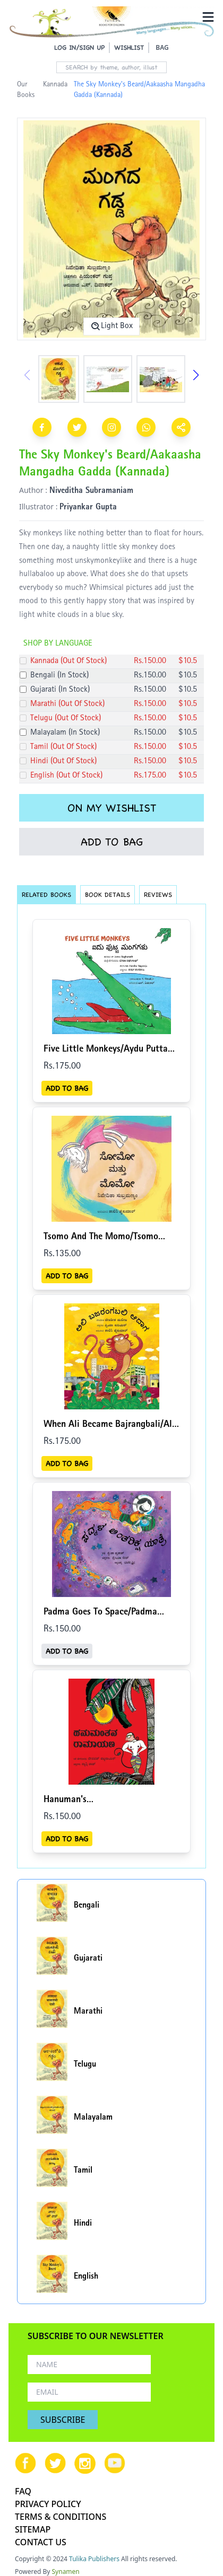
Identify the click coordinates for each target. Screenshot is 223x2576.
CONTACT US (40, 2542)
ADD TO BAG (112, 842)
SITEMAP (32, 2529)
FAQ (23, 2491)
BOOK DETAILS (107, 894)
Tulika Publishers (94, 2558)
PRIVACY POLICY (48, 2504)
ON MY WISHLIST (111, 808)
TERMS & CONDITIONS (60, 2516)
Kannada (55, 85)
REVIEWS (158, 894)
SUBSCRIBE (62, 2419)
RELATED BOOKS (46, 894)
